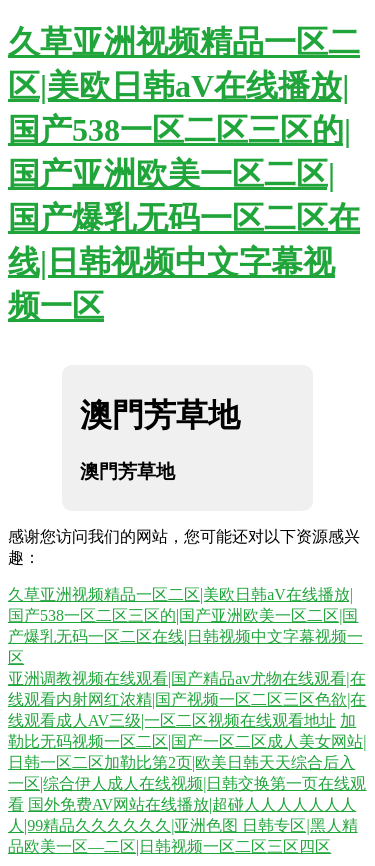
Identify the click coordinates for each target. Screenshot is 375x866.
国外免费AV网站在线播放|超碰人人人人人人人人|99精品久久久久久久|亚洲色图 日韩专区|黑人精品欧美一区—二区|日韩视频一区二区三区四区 (183, 825)
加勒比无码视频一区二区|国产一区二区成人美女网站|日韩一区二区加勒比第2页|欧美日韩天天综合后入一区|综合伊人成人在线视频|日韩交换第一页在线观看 (187, 762)
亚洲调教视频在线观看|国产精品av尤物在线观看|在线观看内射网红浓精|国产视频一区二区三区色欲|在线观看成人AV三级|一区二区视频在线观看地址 (187, 699)
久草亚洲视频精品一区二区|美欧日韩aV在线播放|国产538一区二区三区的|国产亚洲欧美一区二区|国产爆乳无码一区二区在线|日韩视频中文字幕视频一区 (184, 174)
